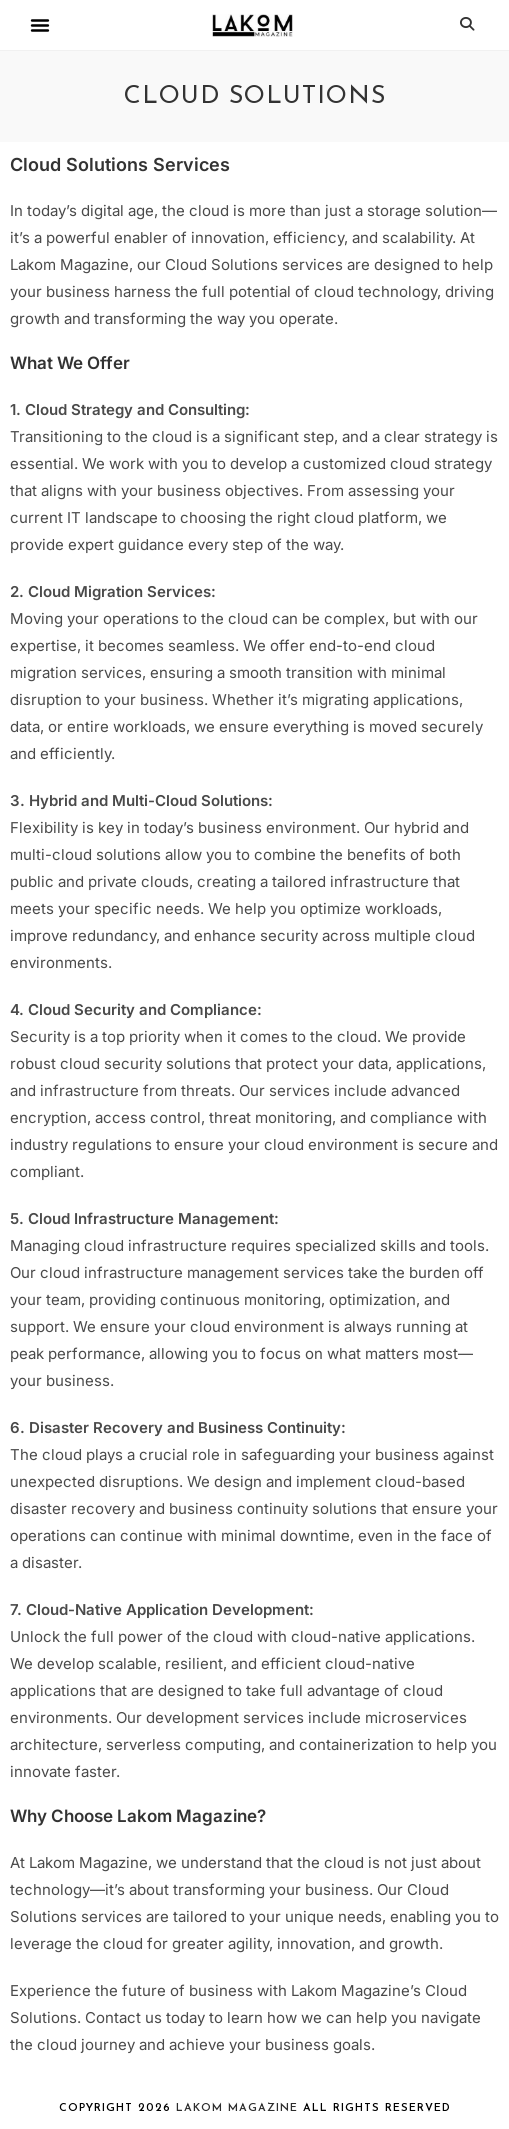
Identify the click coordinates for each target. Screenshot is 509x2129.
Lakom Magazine (237, 2108)
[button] (40, 25)
